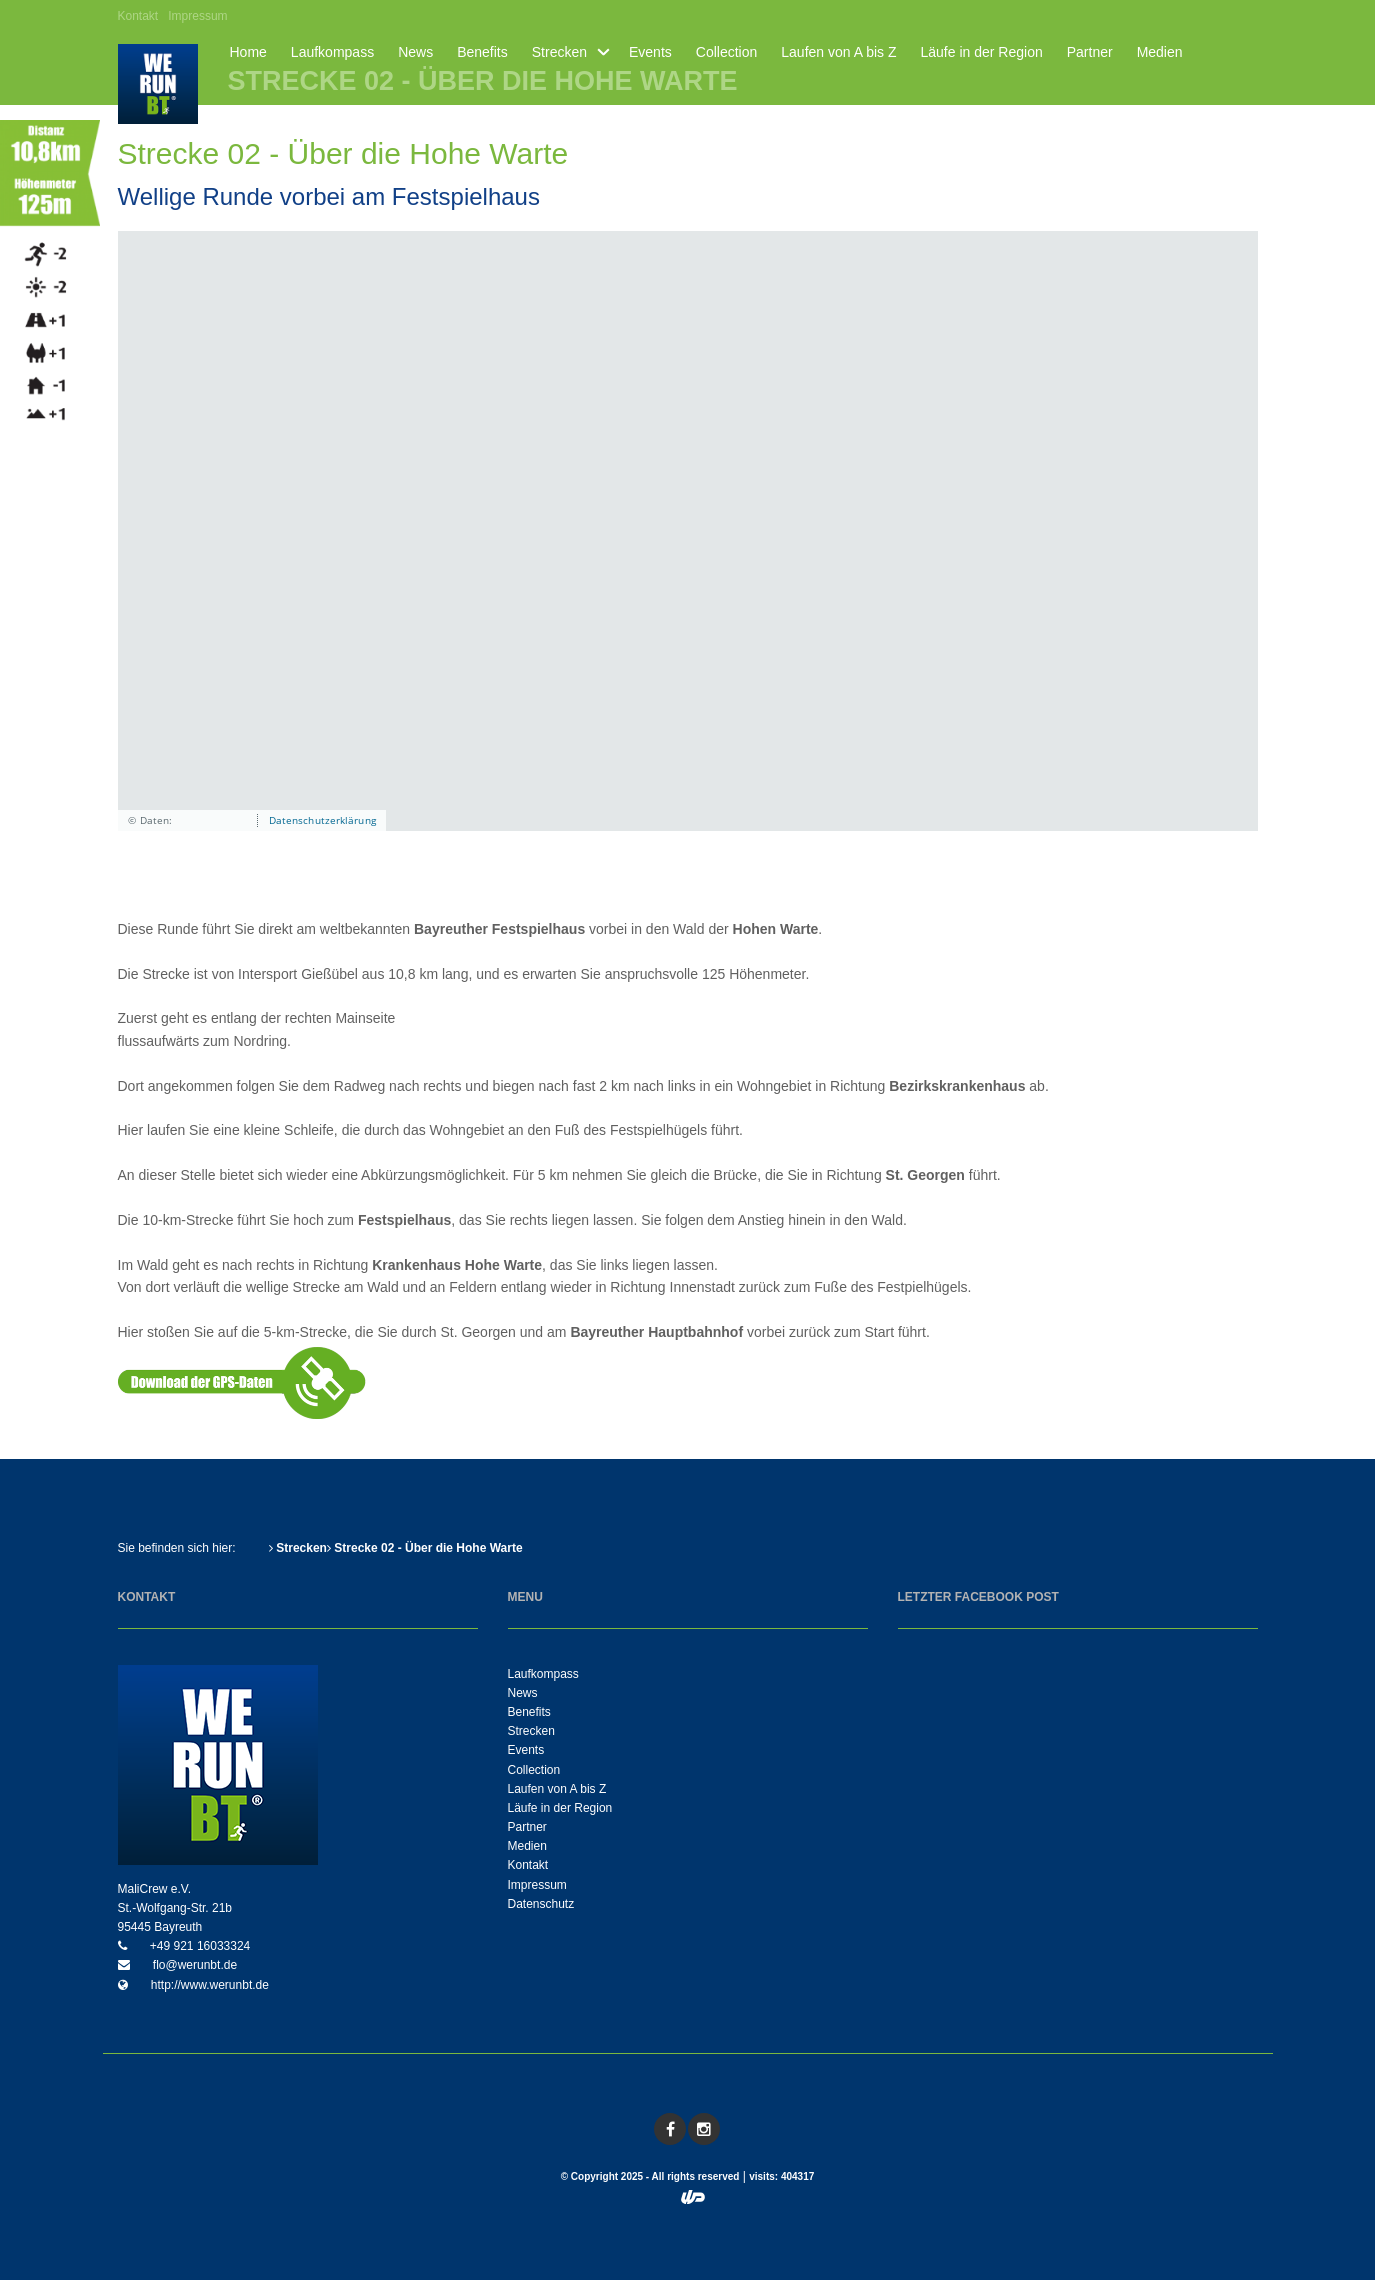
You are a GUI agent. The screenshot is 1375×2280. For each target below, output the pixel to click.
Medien (1160, 52)
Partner (1090, 52)
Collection (726, 52)
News (415, 52)
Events (650, 52)
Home (248, 52)
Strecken (559, 52)
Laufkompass (332, 52)
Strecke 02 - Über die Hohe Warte (425, 1548)
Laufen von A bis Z (838, 52)
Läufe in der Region (982, 52)
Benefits (482, 52)
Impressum (197, 16)
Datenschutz (541, 1904)
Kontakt (138, 16)
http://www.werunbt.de (208, 1985)
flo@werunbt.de (194, 1965)
